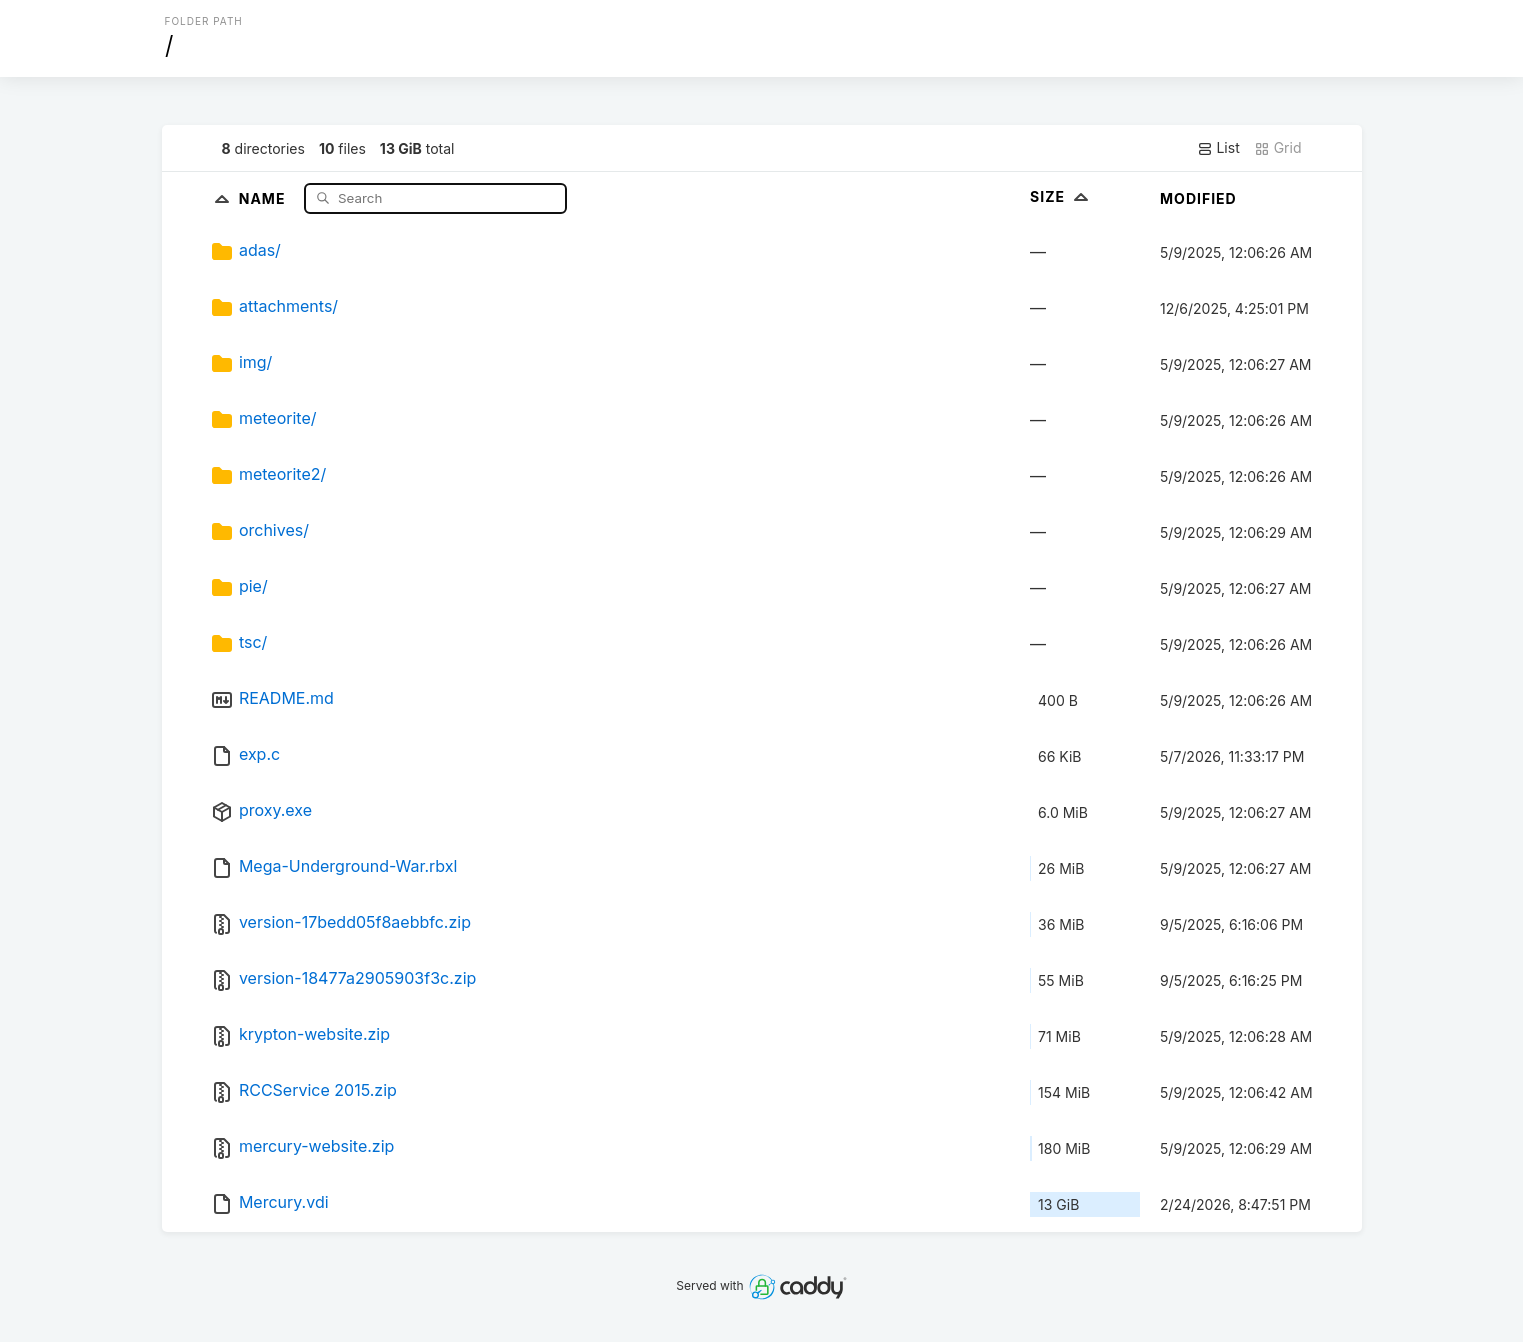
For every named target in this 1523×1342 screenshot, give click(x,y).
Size (1061, 196)
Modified (1198, 198)
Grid (1278, 148)
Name (264, 197)
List (1218, 148)
